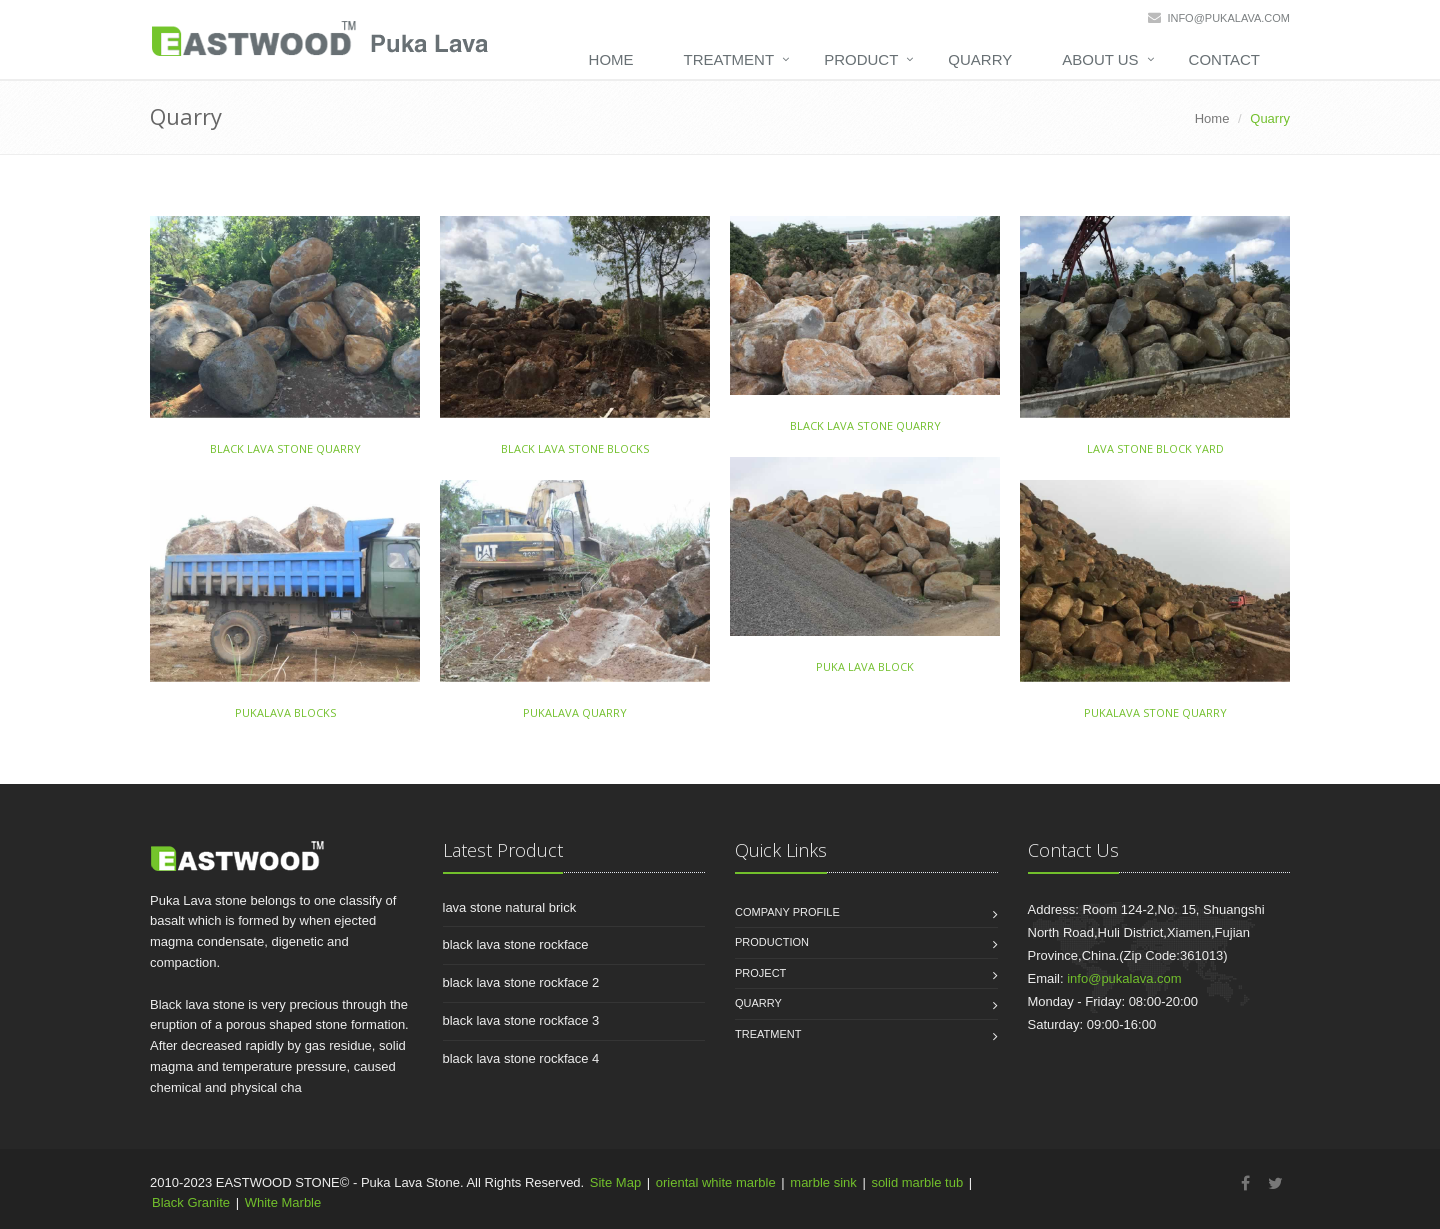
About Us (1100, 59)
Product (861, 59)
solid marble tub (917, 1182)
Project (760, 973)
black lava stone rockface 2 (521, 982)
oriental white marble (716, 1182)
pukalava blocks (285, 712)
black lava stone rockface (516, 944)
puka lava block (865, 666)
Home (611, 59)
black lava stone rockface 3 (521, 1020)
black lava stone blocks (575, 448)
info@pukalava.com (1228, 18)
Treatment (729, 59)
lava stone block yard (1155, 448)
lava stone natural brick (510, 907)
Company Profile (787, 912)
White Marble (283, 1202)
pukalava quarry (575, 712)
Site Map (615, 1182)
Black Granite (191, 1202)
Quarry (980, 59)
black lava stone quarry (285, 448)
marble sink (823, 1182)
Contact (1224, 59)
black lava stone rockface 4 (521, 1058)
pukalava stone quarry (1155, 712)
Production (772, 942)
